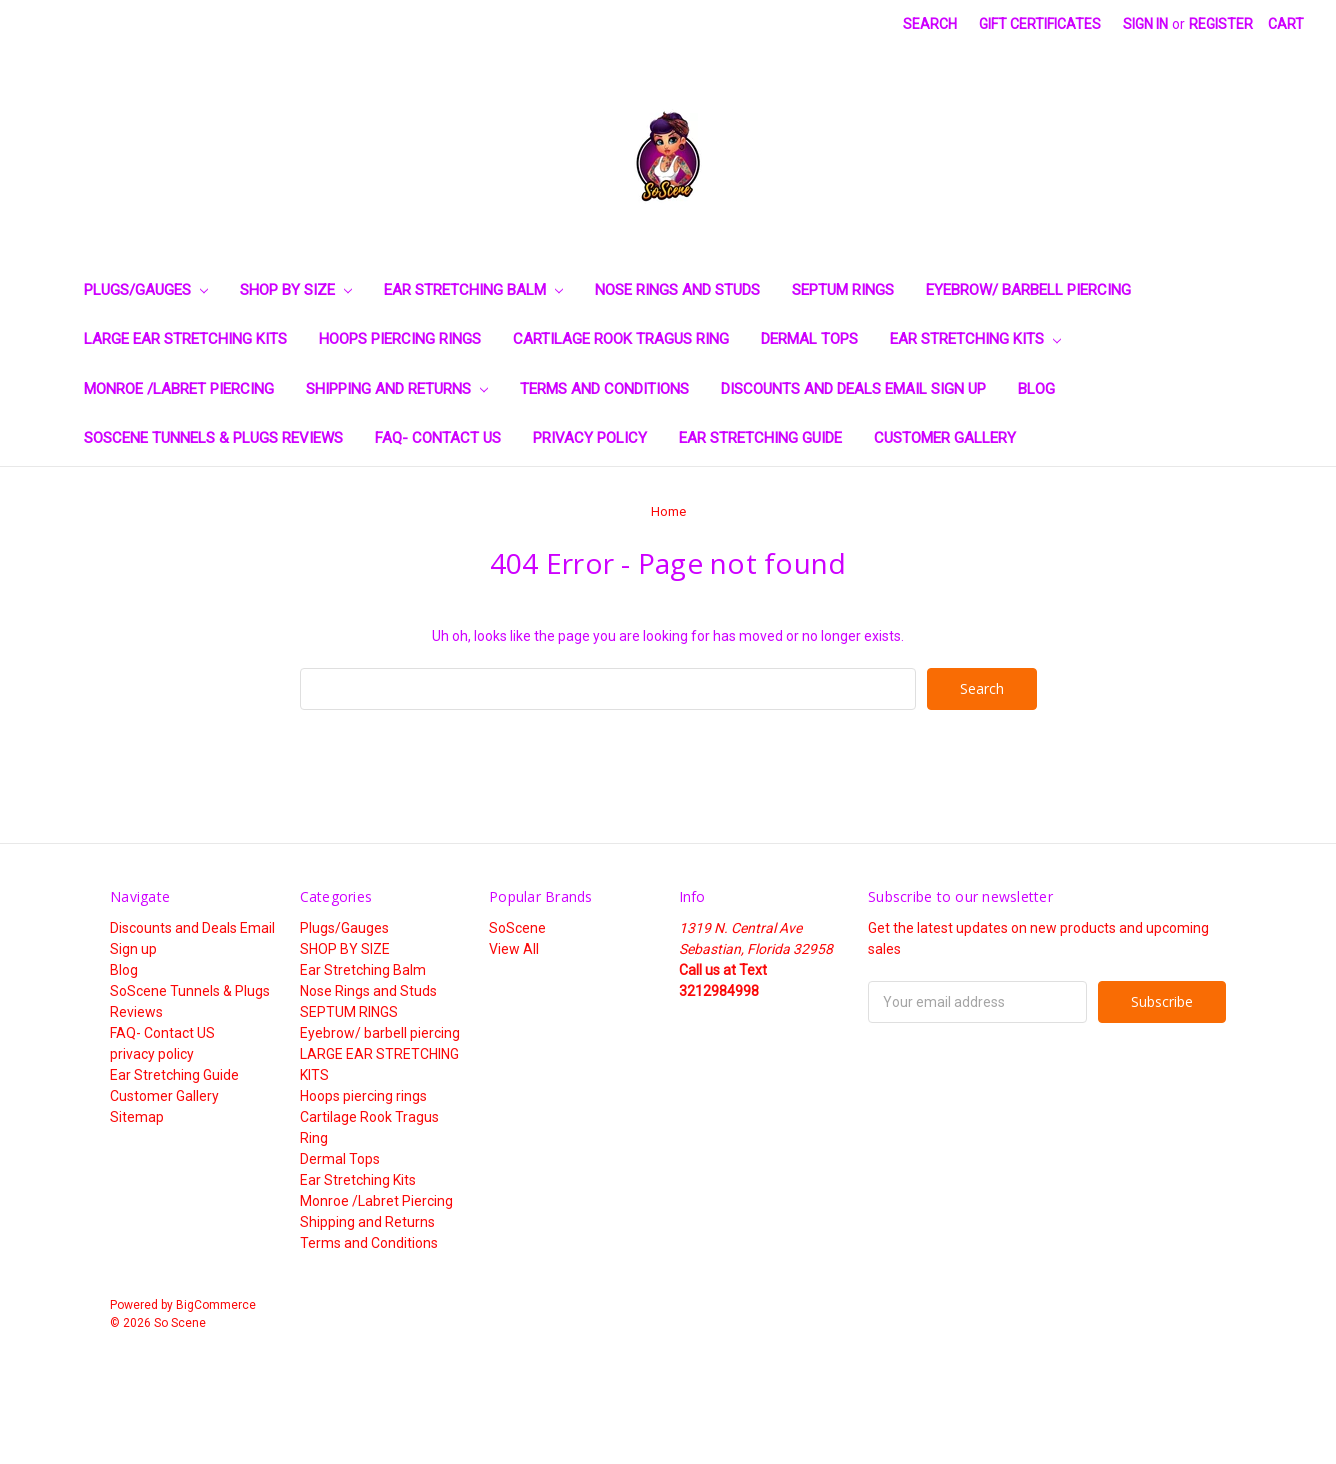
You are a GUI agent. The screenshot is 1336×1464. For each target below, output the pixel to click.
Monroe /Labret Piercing (179, 389)
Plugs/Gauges (146, 290)
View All (514, 949)
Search (930, 24)
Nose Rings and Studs (677, 290)
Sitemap (137, 1117)
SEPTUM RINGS (843, 290)
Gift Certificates (1040, 24)
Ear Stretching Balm (473, 290)
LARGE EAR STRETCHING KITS (185, 339)
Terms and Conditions (604, 389)
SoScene (517, 928)
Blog (1036, 389)
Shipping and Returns (397, 389)
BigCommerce (216, 1305)
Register (1221, 24)
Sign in (1145, 24)
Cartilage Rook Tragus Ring (621, 339)
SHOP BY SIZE (296, 290)
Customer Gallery (945, 438)
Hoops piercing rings (400, 339)
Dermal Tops (809, 339)
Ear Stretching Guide (760, 438)
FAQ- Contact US (438, 438)
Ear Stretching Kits (975, 339)
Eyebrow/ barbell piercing (1028, 290)
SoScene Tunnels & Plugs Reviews (213, 438)
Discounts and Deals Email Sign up (853, 389)
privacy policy (590, 438)
